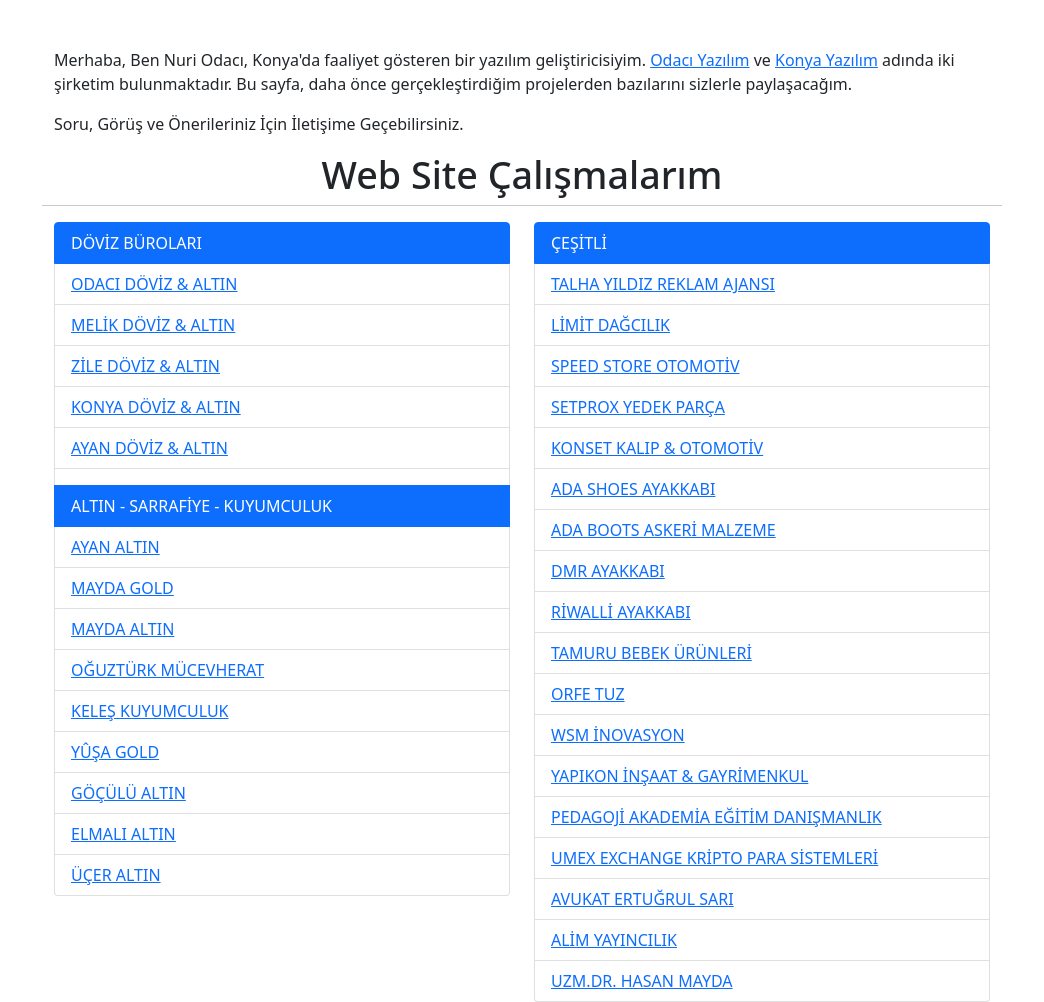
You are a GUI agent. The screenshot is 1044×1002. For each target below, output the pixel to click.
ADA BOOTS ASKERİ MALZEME (663, 530)
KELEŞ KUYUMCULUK (150, 711)
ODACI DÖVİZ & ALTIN (154, 284)
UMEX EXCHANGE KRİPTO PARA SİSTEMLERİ (714, 858)
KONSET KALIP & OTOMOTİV (657, 448)
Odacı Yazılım (699, 60)
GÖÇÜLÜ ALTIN (128, 793)
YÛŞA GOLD (115, 752)
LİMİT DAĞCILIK (610, 325)
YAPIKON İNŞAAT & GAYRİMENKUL (679, 776)
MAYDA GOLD (122, 588)
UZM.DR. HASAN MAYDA (642, 981)
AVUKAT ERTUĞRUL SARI (642, 899)
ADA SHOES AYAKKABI (633, 489)
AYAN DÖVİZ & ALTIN (149, 448)
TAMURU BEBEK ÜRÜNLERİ (651, 653)
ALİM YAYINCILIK (614, 940)
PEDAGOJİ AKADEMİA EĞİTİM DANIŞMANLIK (716, 817)
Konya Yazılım (826, 60)
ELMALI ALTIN (123, 834)
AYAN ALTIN (115, 547)
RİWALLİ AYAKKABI (621, 612)
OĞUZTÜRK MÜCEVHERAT (167, 670)
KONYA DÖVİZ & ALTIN (156, 407)
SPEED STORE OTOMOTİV (645, 366)
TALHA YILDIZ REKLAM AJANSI (663, 284)
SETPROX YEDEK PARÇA (638, 407)
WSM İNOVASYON (618, 735)
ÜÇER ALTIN (116, 875)
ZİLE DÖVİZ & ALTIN (145, 366)
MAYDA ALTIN (122, 629)
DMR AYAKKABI (608, 571)
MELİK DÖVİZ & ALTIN (153, 325)
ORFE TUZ (588, 694)
